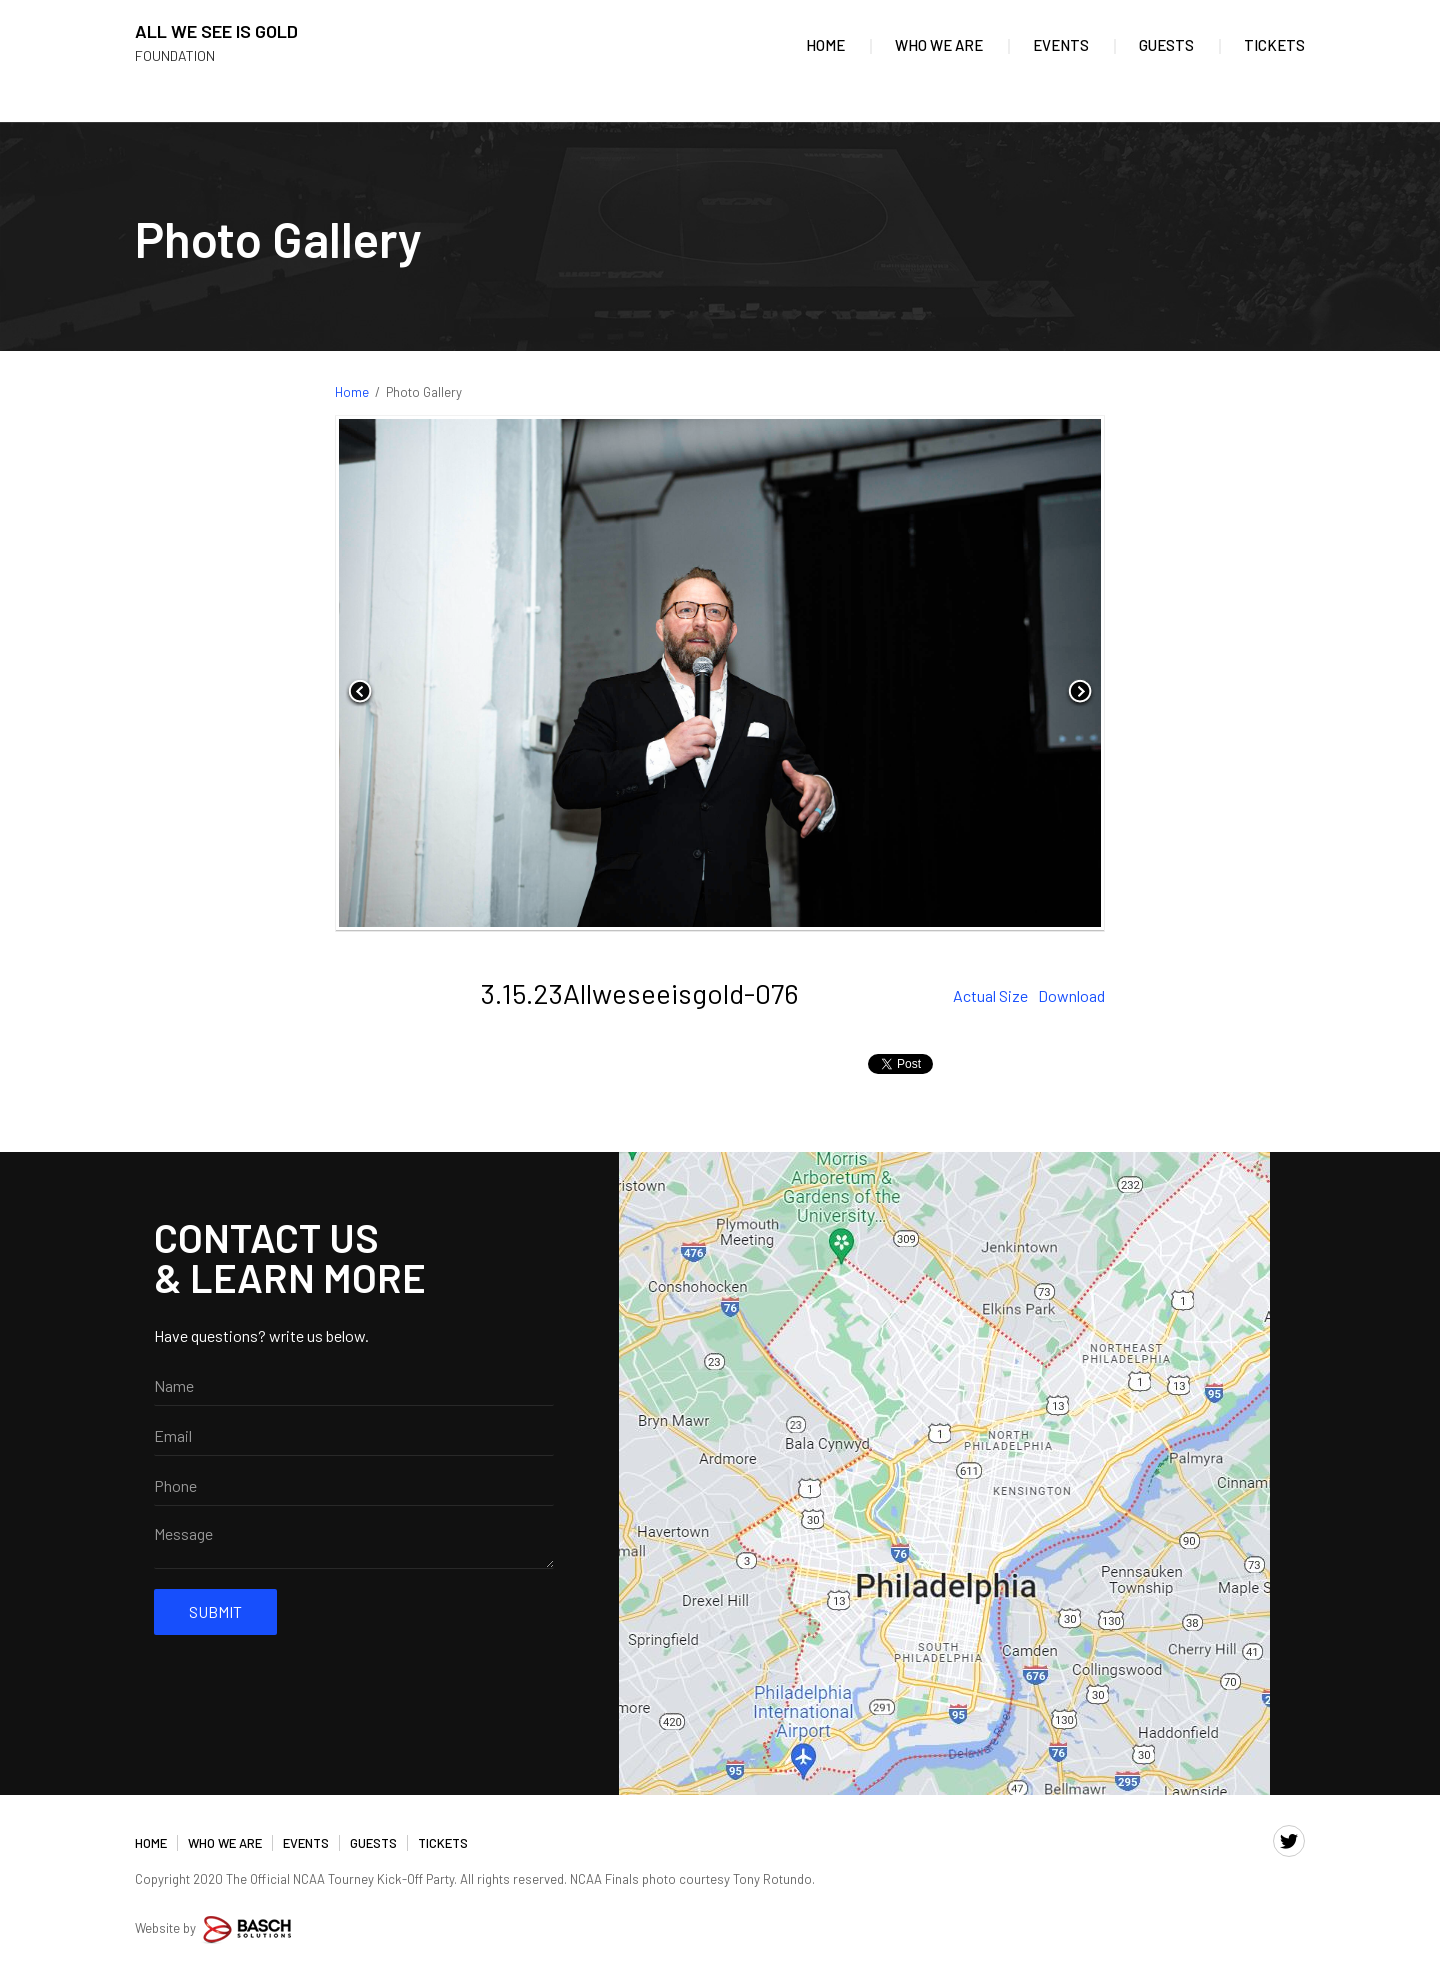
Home (352, 392)
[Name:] (354, 1386)
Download (1071, 995)
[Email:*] (354, 1436)
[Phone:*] (354, 1486)
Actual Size (990, 995)
